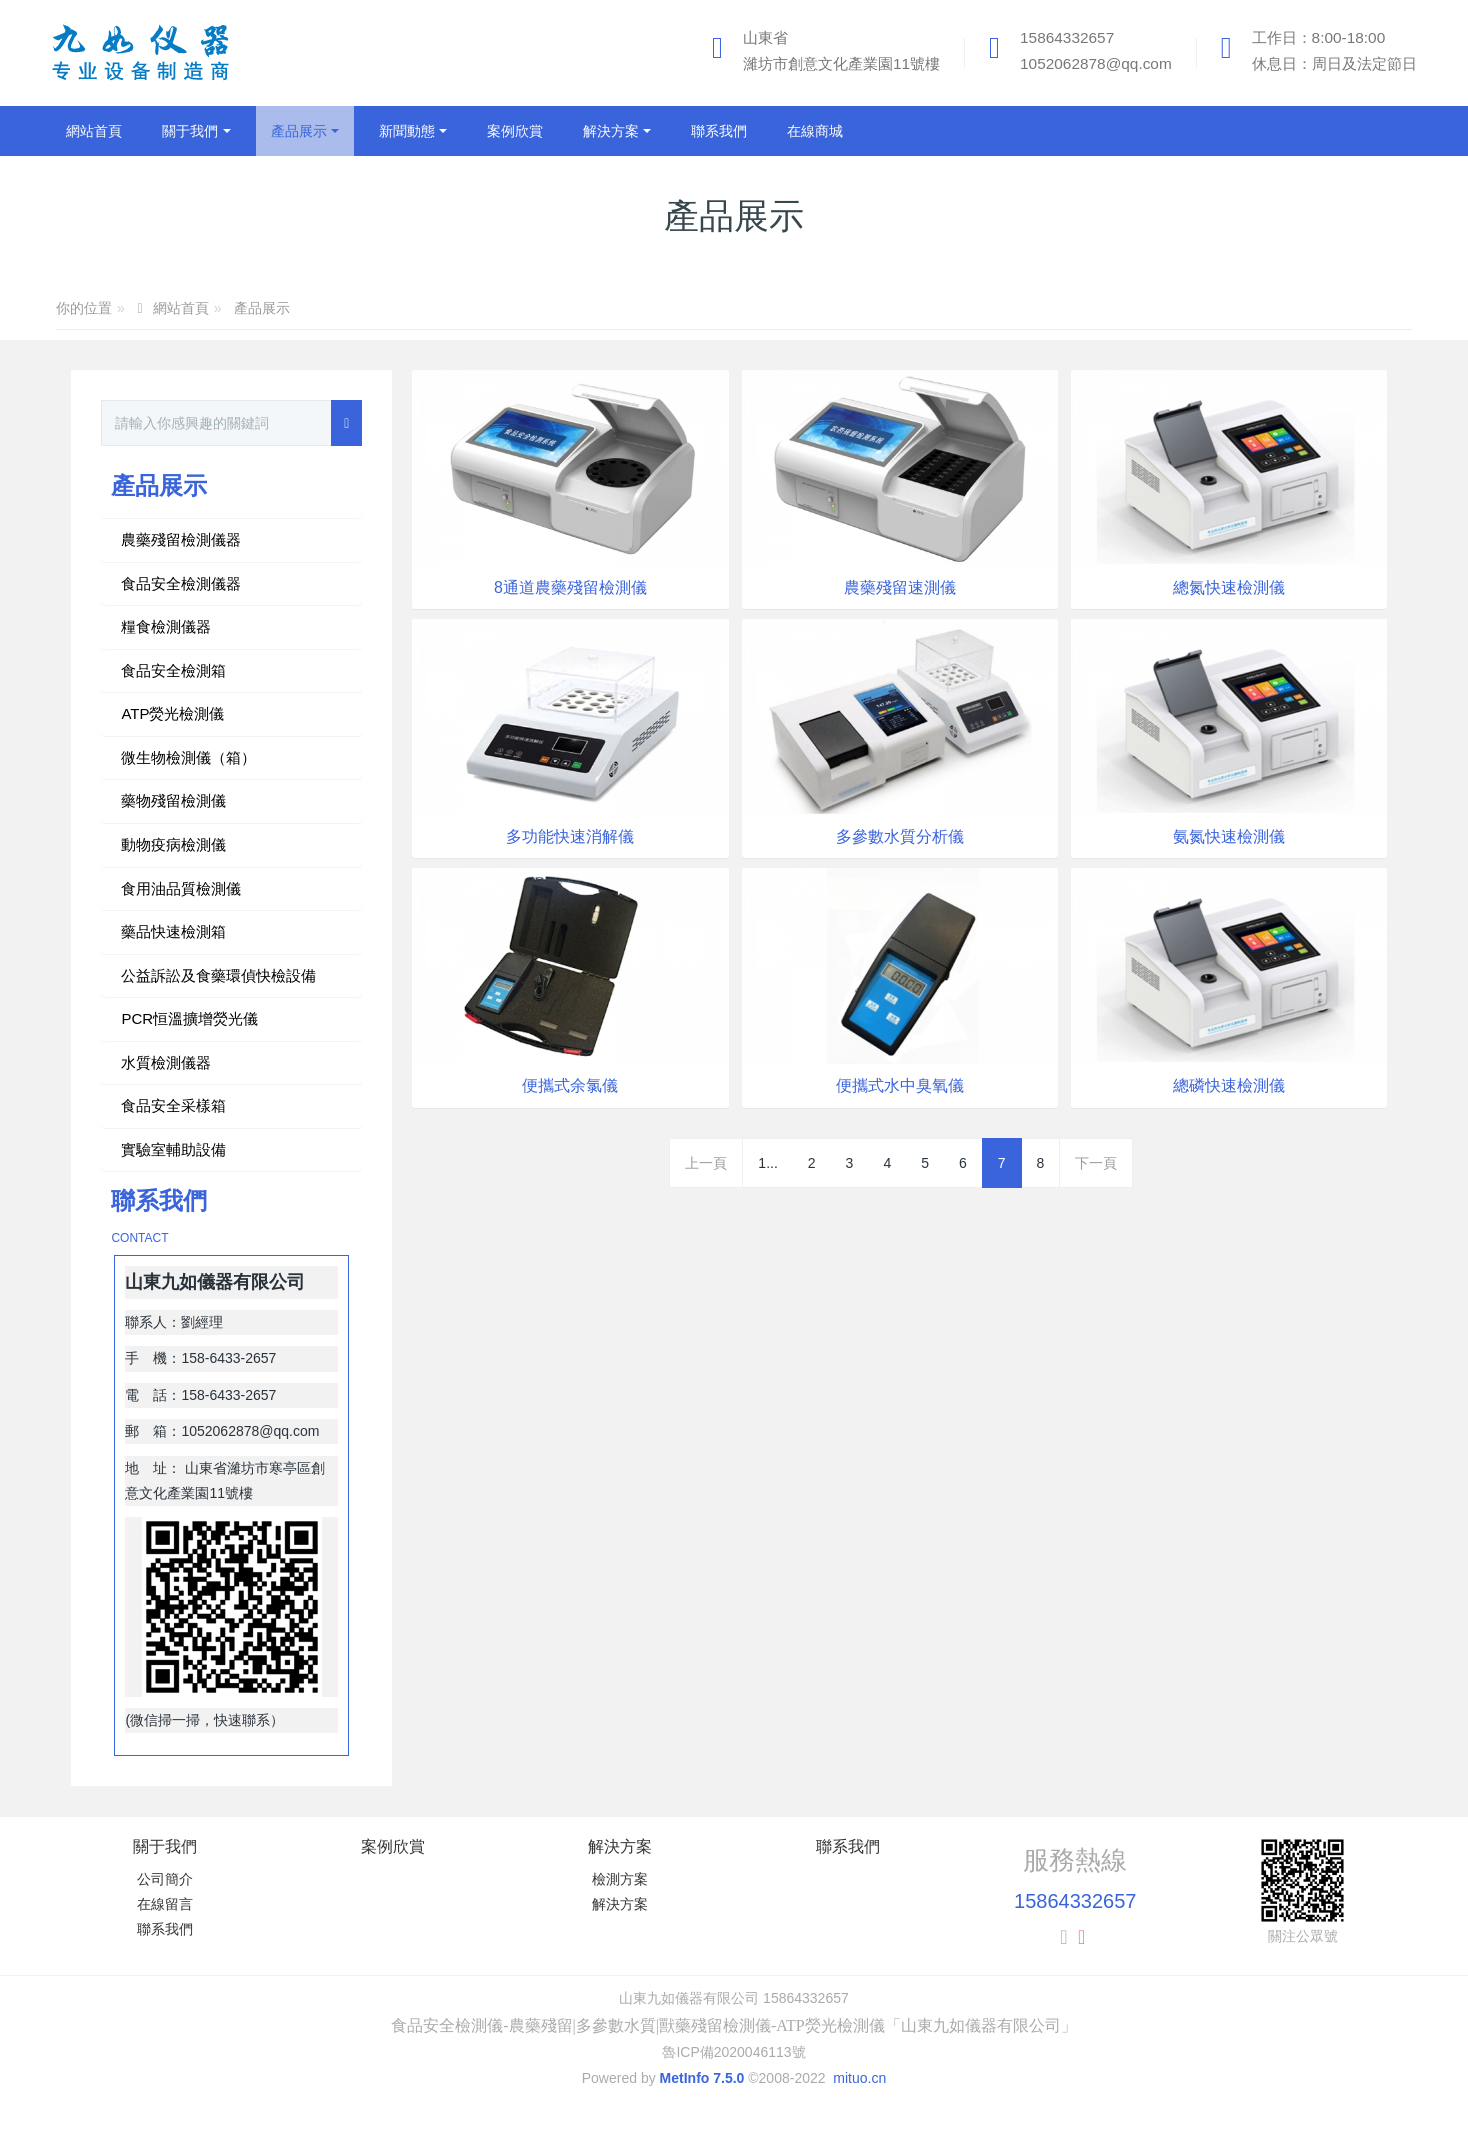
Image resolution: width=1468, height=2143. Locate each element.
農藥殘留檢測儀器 (181, 539)
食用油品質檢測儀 (181, 888)
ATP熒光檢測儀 (172, 713)
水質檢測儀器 (166, 1062)
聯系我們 (165, 1929)
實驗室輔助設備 (173, 1149)
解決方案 (620, 1846)
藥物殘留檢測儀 (173, 800)
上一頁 (706, 1163)
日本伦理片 (35, 2132)
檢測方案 (620, 1879)
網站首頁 (94, 131)
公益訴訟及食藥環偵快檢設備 (218, 975)
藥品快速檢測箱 (173, 931)
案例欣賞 (393, 1846)
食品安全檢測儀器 (181, 583)
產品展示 (262, 308)
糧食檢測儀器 (166, 626)
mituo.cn (859, 2078)
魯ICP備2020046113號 (733, 2052)
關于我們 (165, 1846)
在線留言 (165, 1904)
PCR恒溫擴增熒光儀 (189, 1018)
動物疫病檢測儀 (173, 844)
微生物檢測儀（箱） (188, 757)
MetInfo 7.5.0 (702, 2078)
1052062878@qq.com (1096, 63)
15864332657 (1067, 37)
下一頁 (1096, 1163)
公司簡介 (165, 1879)
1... (767, 1163)
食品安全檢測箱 (173, 670)
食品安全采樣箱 (173, 1105)
